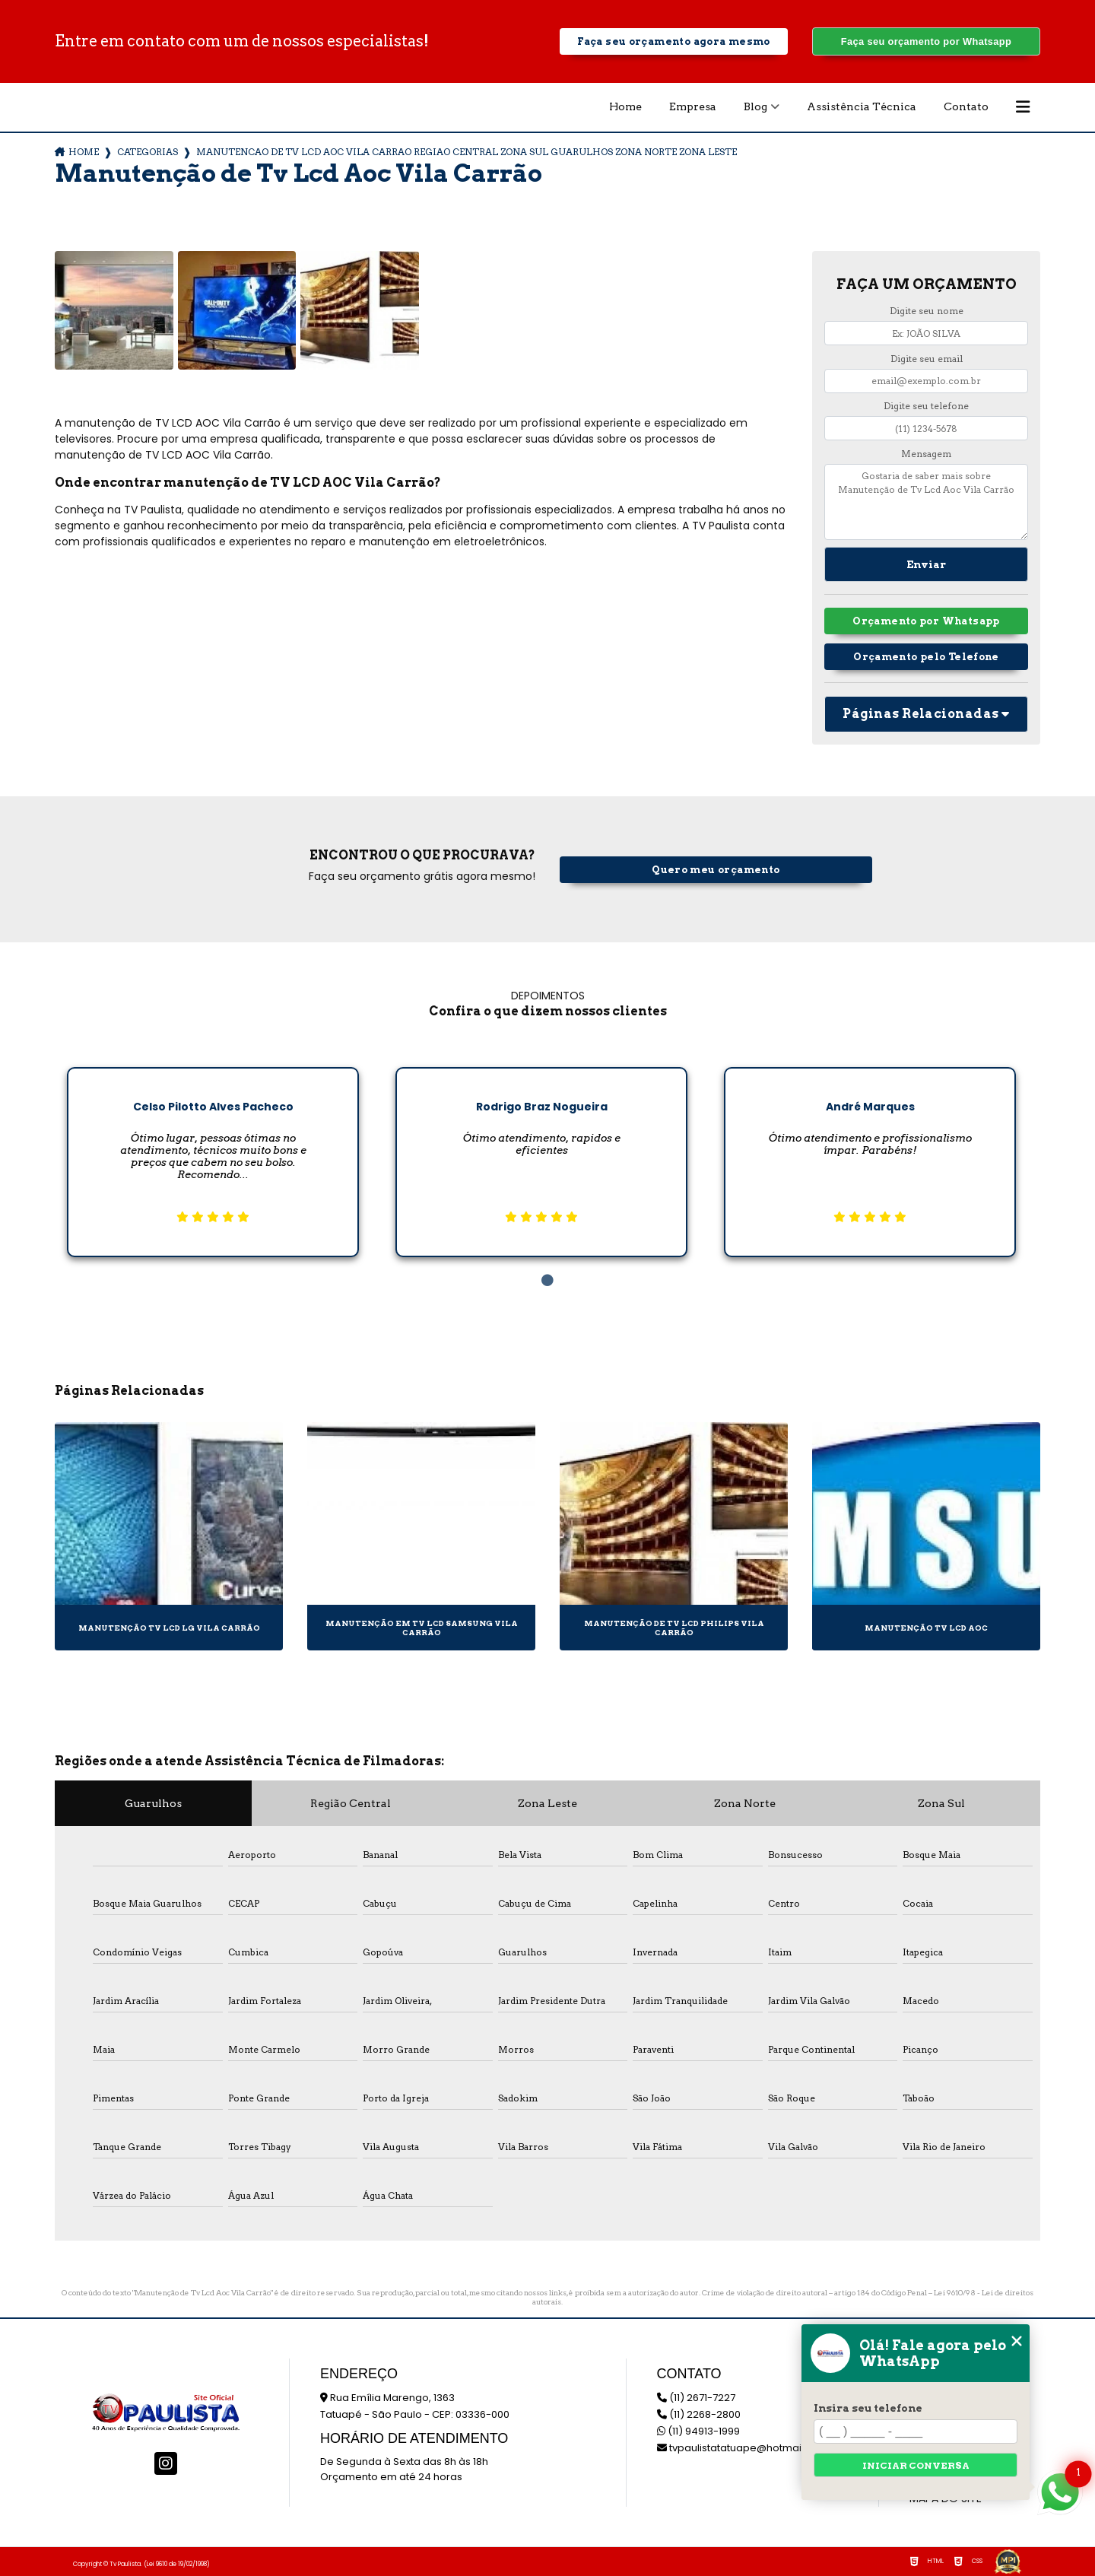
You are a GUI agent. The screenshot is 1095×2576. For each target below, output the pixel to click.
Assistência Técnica (861, 106)
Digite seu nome (926, 310)
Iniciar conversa (916, 2465)
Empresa (692, 106)
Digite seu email (926, 358)
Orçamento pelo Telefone (926, 656)
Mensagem (926, 453)
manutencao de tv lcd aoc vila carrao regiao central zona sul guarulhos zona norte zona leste (466, 151)
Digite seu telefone (926, 405)
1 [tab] (547, 1280)
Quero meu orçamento (715, 869)
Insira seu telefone (868, 2408)
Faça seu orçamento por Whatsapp (926, 41)
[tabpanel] (213, 1150)
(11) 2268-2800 (699, 2414)
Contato (966, 106)
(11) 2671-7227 (696, 2397)
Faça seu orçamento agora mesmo (673, 41)
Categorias (147, 151)
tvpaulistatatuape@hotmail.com (743, 2448)
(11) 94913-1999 (698, 2431)
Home (625, 106)
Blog (755, 106)
